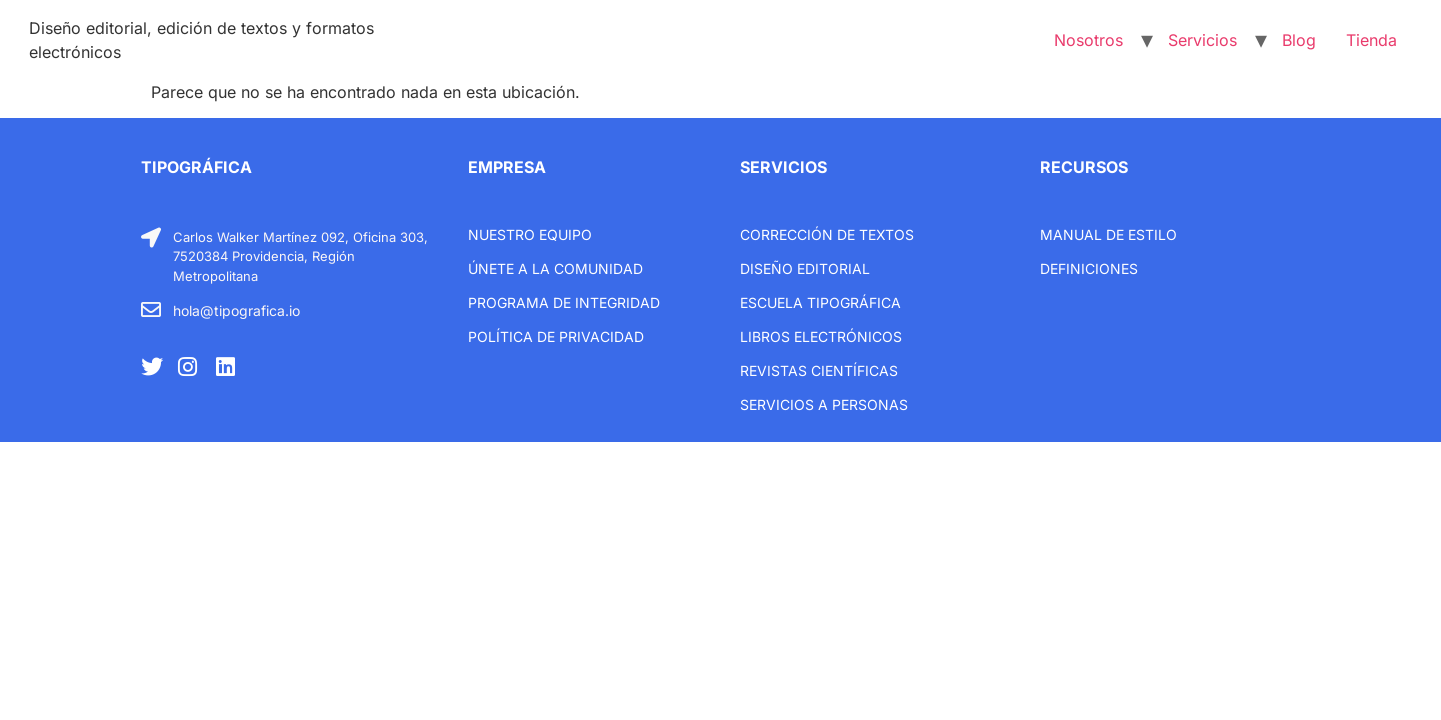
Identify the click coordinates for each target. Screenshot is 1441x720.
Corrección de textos (827, 234)
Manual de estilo (1108, 234)
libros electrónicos (821, 336)
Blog (1299, 40)
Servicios (1202, 40)
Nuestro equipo (530, 234)
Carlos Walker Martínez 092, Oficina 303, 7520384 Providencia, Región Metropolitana (300, 256)
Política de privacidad (556, 336)
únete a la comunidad (555, 268)
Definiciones (1089, 268)
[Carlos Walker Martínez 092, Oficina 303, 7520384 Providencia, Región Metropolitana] (151, 238)
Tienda (1371, 40)
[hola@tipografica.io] (151, 310)
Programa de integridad (564, 302)
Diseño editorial (805, 268)
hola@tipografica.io (236, 310)
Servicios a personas (824, 404)
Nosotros (1088, 40)
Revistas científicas (819, 370)
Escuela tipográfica (820, 302)
